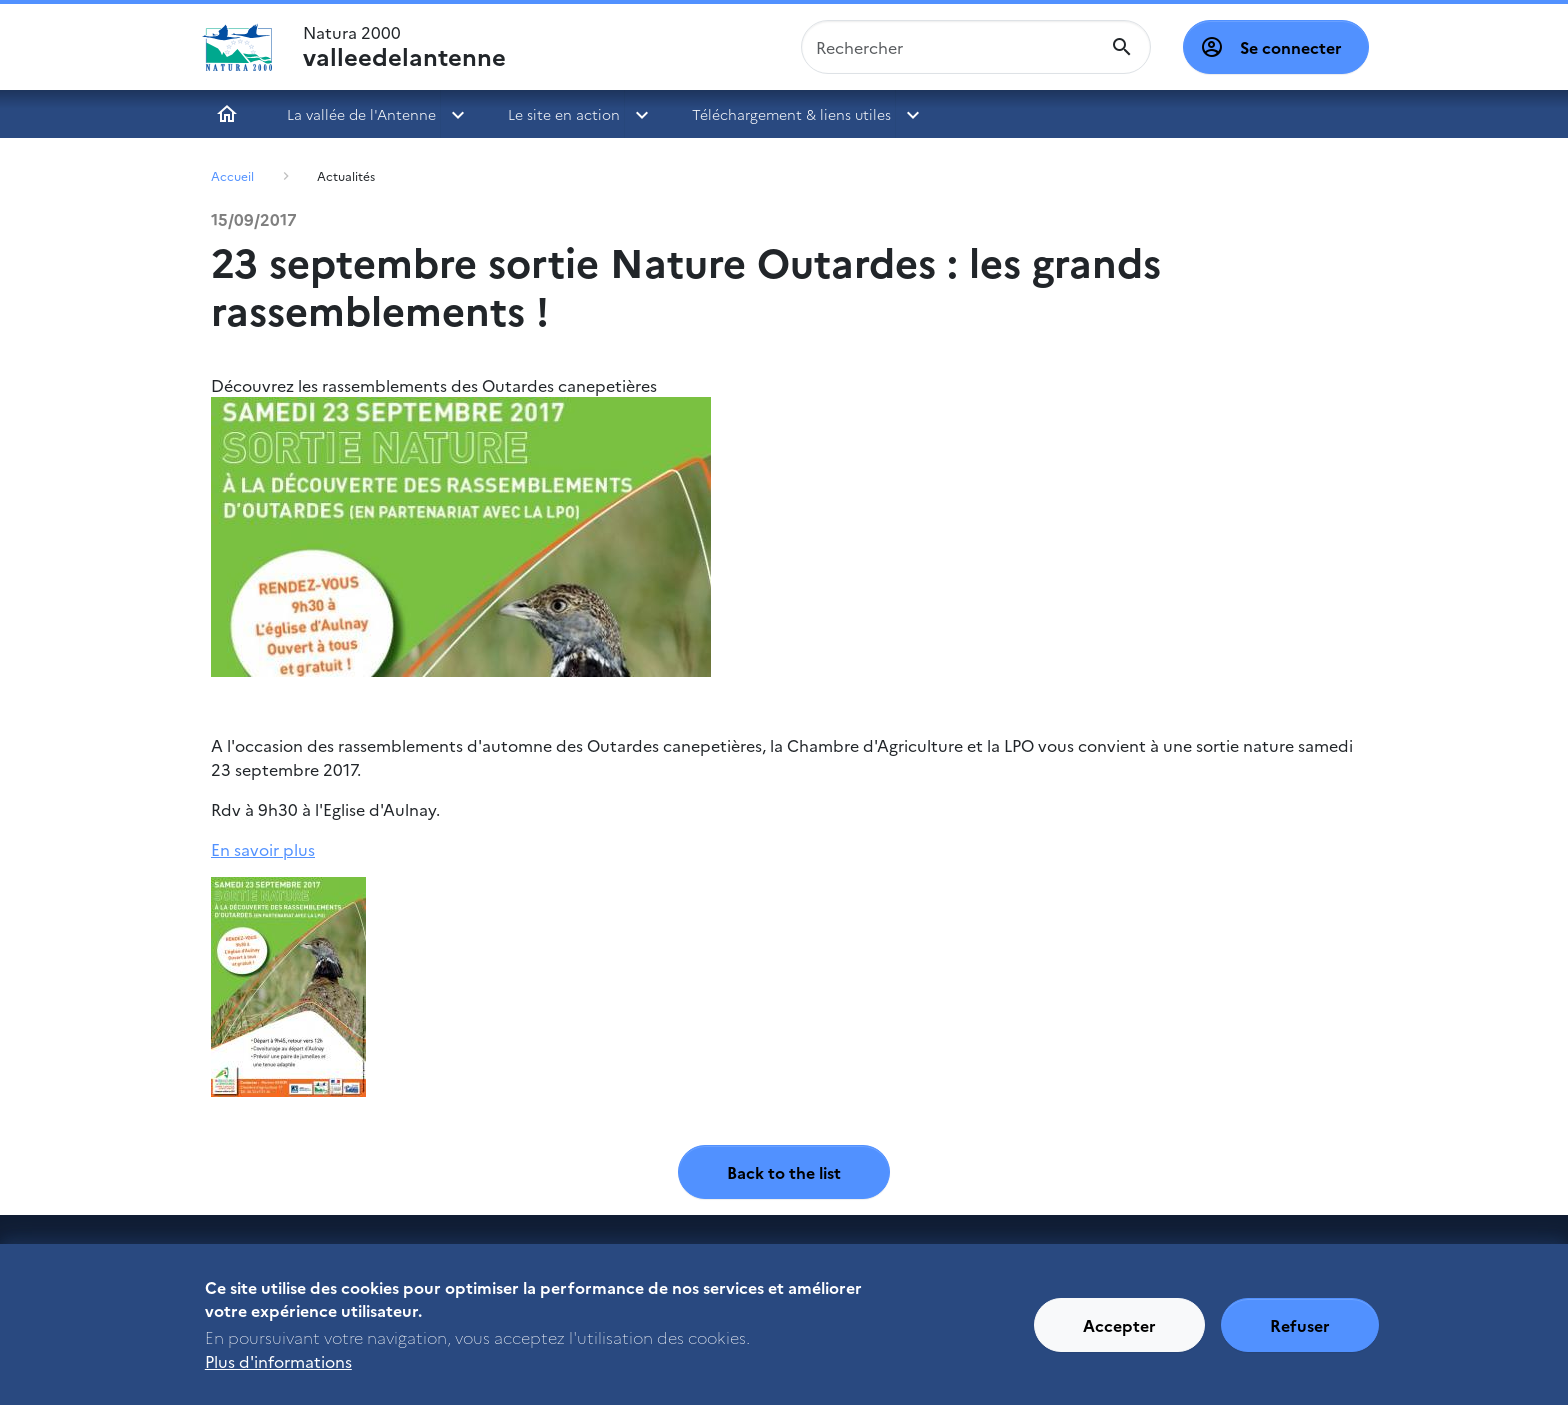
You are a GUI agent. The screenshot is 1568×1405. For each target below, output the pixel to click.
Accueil (227, 114)
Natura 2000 (404, 47)
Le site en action (564, 114)
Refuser (1300, 1334)
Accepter (1119, 1334)
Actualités (346, 175)
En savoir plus (263, 849)
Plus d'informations (278, 1370)
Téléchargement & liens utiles (791, 114)
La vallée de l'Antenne (361, 114)
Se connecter (1291, 47)
